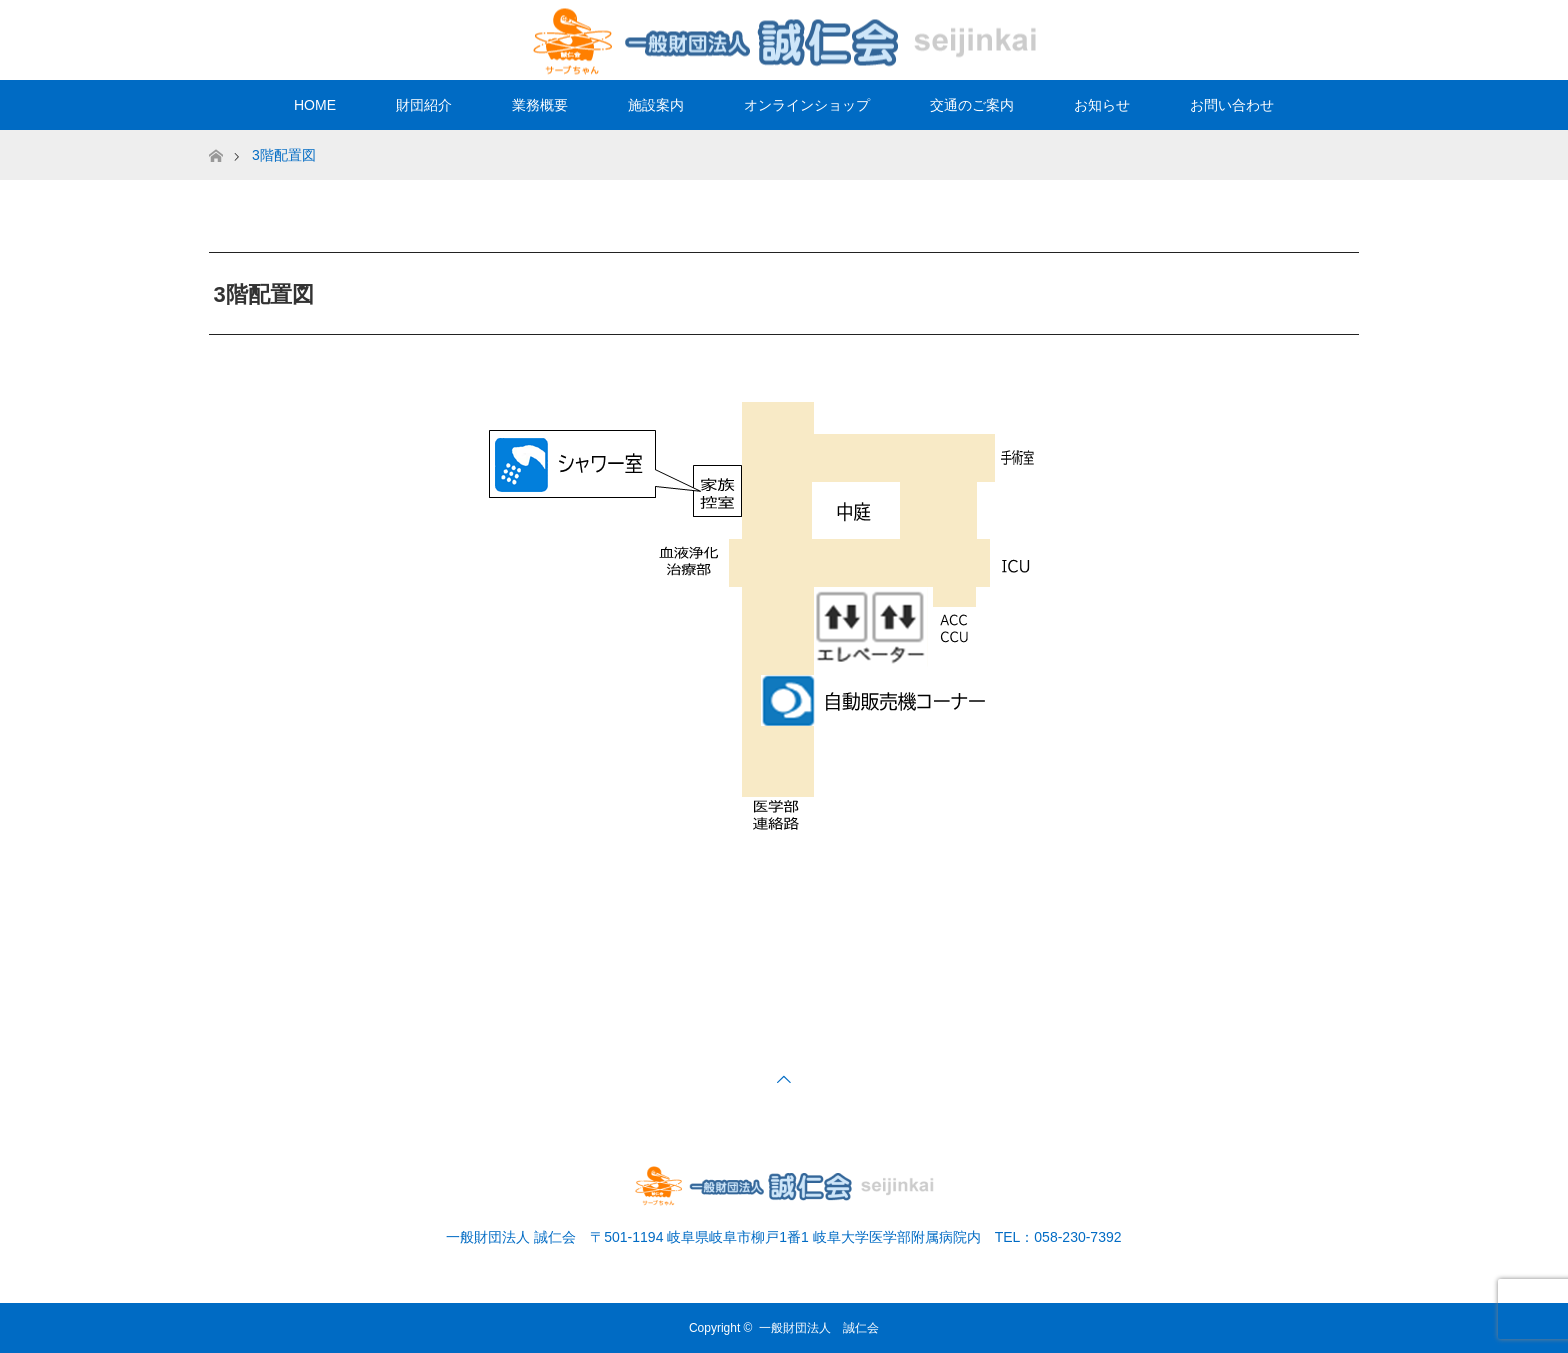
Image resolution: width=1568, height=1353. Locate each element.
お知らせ (1102, 105)
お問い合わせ (1232, 105)
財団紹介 (424, 105)
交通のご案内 (972, 105)
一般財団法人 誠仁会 (819, 1328)
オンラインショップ (807, 105)
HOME (315, 105)
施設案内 (656, 105)
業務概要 (540, 105)
